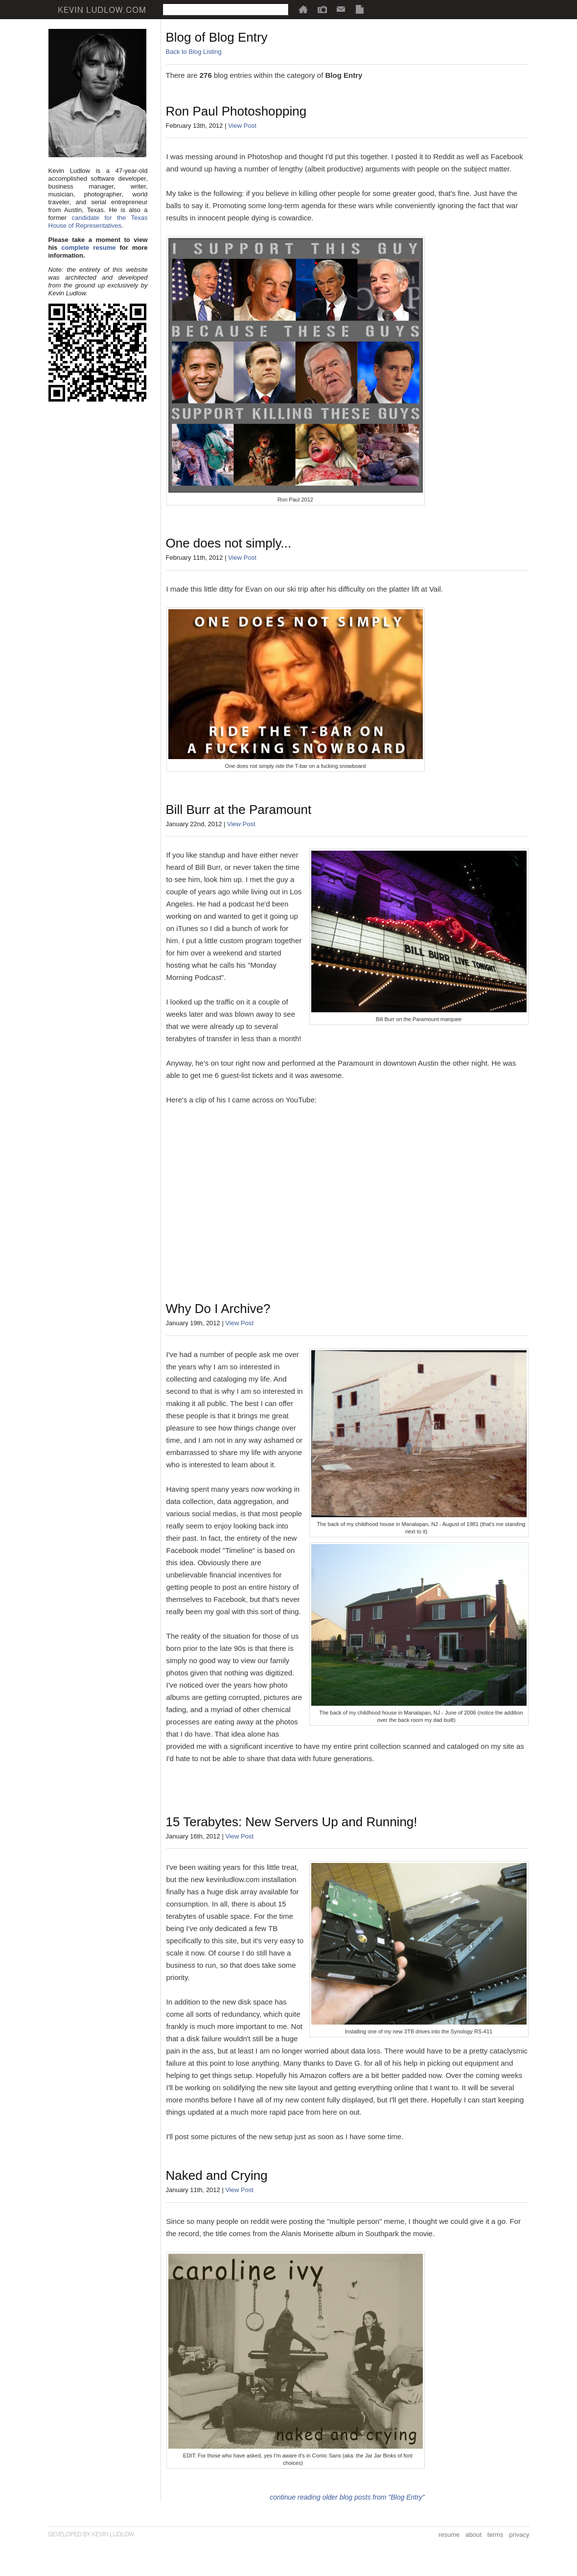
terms (495, 2534)
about (473, 2534)
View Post (242, 125)
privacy (519, 2534)
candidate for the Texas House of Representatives (98, 221)
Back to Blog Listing (194, 51)
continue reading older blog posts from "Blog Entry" (347, 2497)
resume (449, 2534)
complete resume (88, 247)
